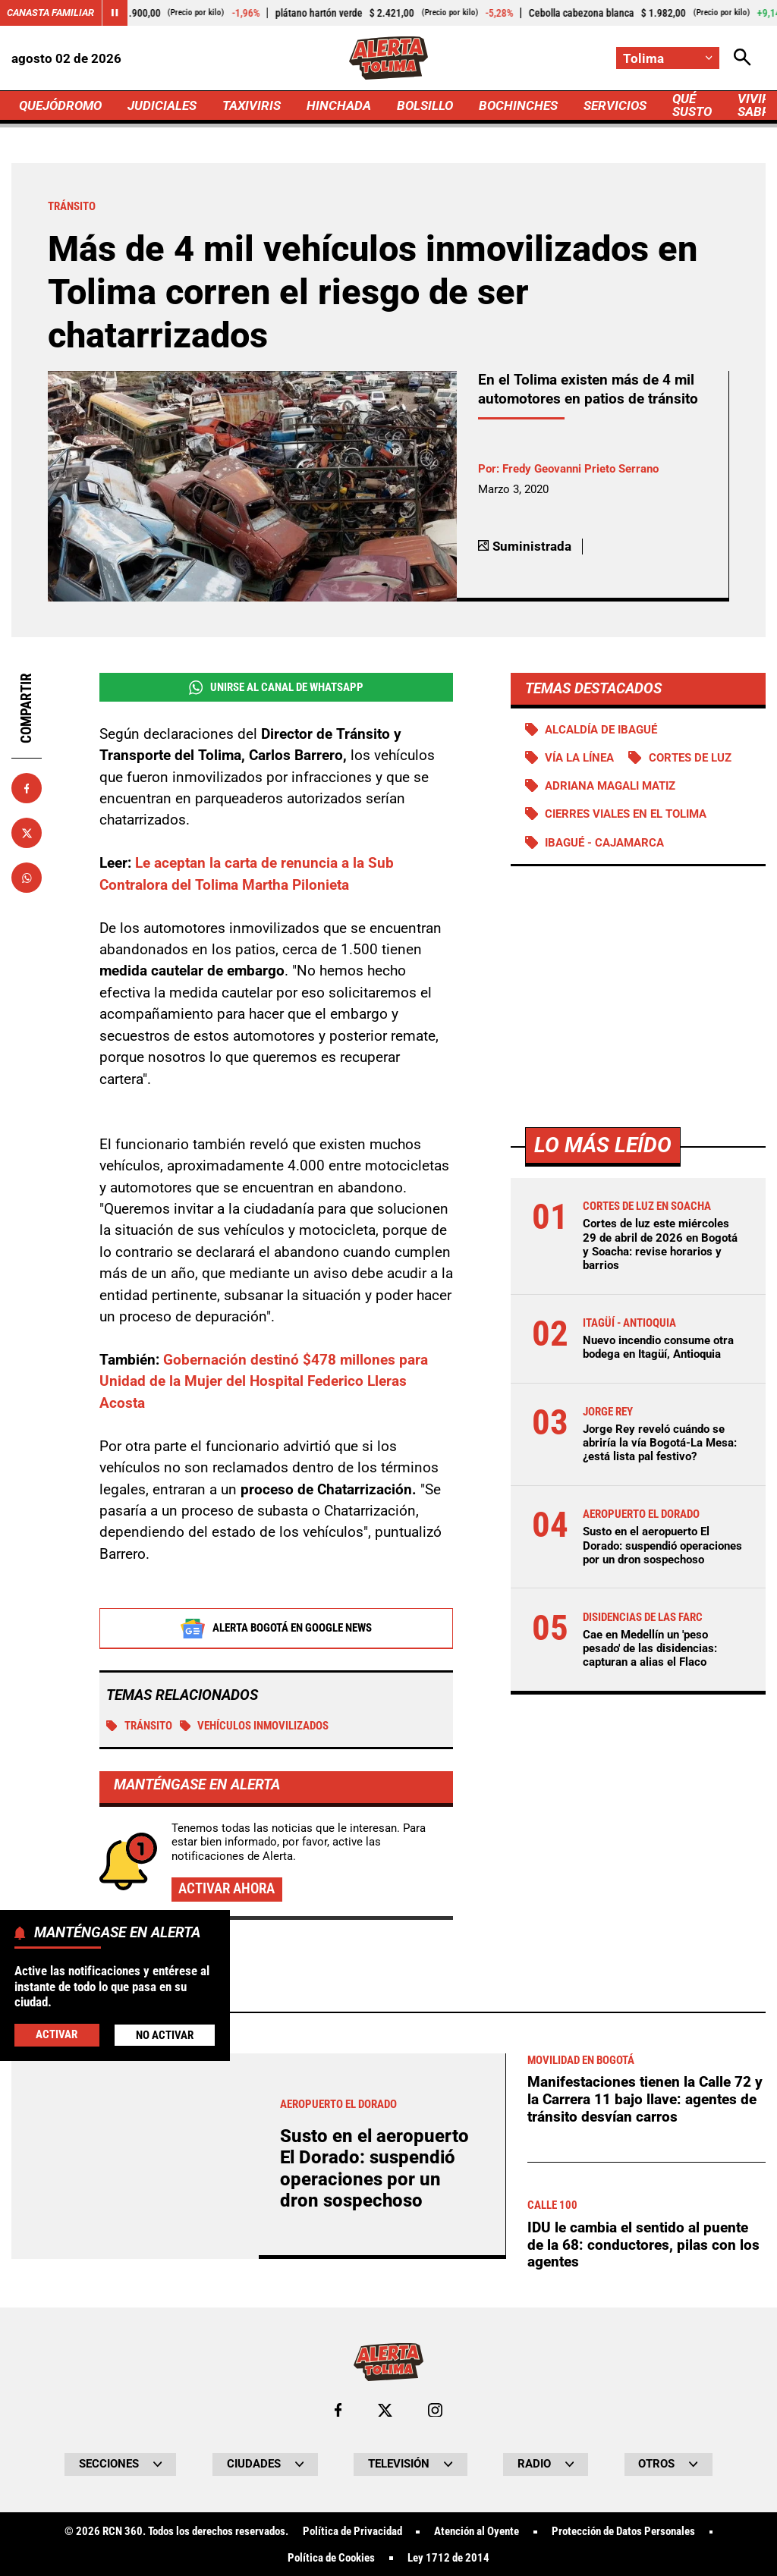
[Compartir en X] (26, 833)
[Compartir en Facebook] (26, 788)
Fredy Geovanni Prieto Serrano (580, 469)
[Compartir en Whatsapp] (26, 877)
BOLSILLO (425, 105)
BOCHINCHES (518, 105)
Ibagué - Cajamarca (604, 843)
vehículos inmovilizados (254, 1726)
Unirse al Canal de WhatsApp (276, 687)
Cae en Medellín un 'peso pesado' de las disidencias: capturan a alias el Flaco (650, 1648)
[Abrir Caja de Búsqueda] (742, 58)
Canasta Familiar (50, 12)
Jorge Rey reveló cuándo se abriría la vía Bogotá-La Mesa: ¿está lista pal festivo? (660, 1442)
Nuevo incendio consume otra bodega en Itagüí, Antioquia (658, 1347)
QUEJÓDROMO (60, 105)
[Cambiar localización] (667, 58)
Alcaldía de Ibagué (601, 730)
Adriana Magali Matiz (610, 786)
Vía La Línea (579, 758)
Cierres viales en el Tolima (625, 814)
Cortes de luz (690, 758)
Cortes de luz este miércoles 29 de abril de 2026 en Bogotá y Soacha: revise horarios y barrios (660, 1244)
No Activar (164, 2035)
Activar (56, 2034)
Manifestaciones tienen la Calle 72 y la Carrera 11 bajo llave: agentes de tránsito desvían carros (645, 2523)
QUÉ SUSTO (692, 105)
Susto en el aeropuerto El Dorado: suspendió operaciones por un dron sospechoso (662, 1545)
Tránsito (139, 1726)
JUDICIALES (162, 105)
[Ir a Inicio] (389, 58)
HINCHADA (339, 105)
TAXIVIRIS (251, 105)
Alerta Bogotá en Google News (276, 1629)
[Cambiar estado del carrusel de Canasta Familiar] (114, 13)
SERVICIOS (615, 105)
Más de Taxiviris (123, 2433)
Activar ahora (226, 1889)
